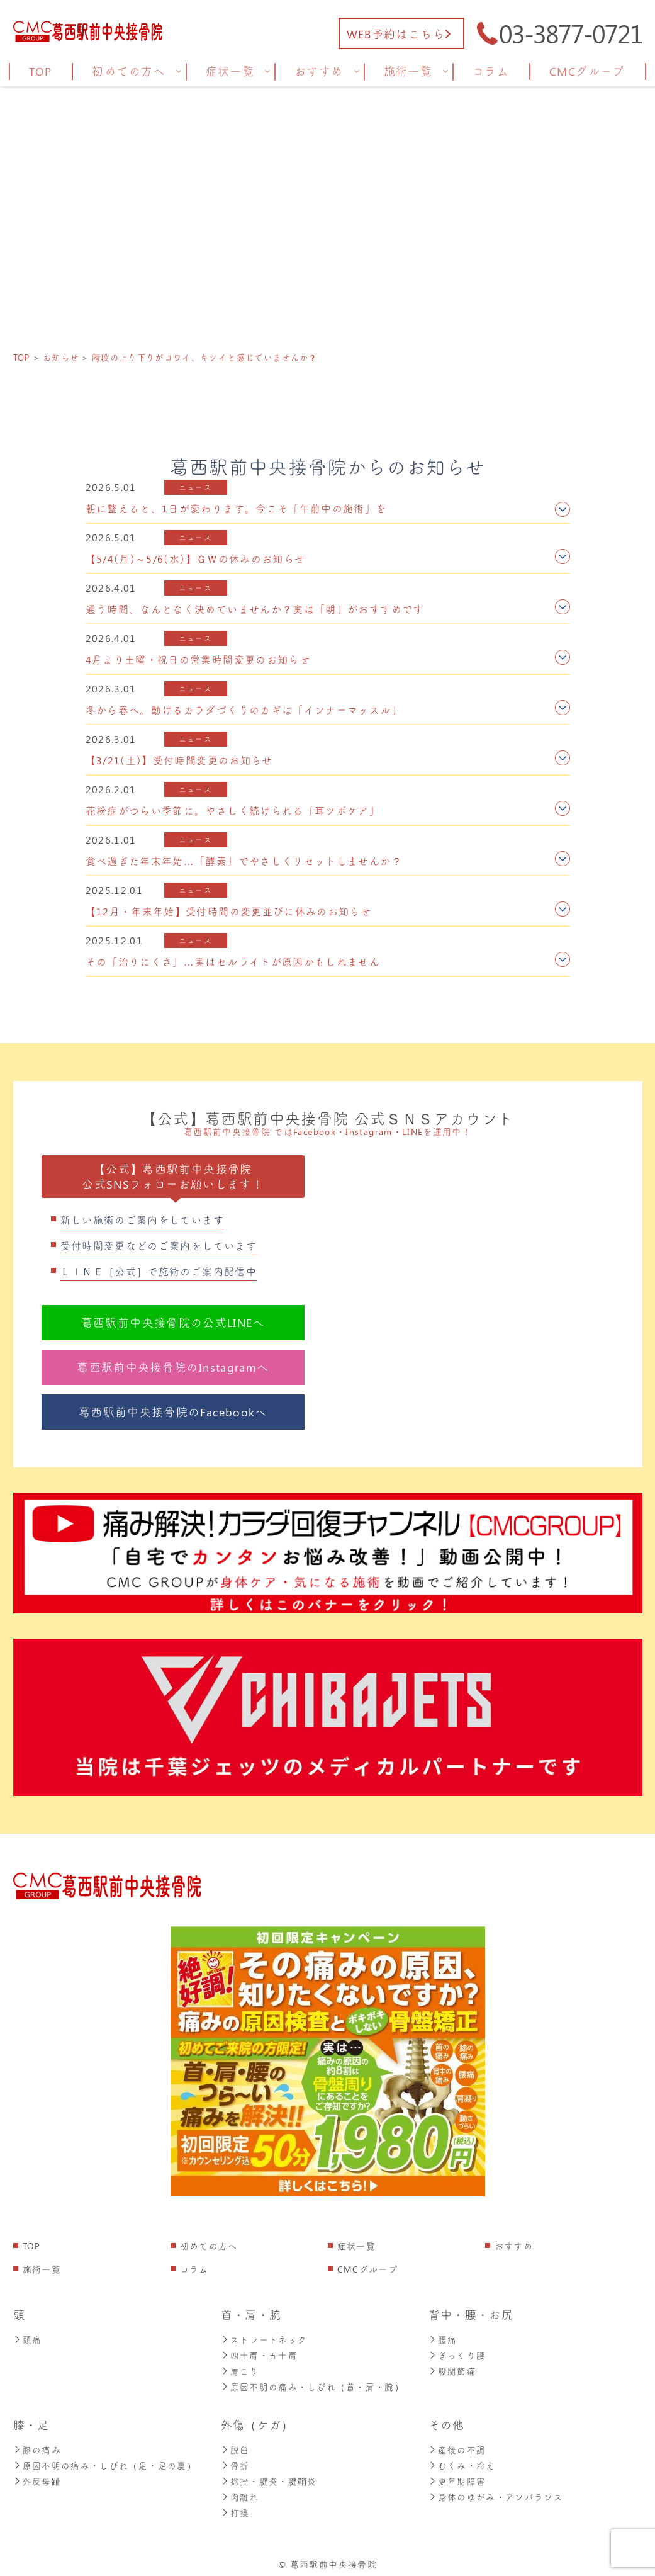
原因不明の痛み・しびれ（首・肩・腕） (312, 2384)
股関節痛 (452, 2369)
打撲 (235, 2507)
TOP (32, 2246)
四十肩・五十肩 (259, 2354)
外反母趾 (37, 2477)
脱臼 (235, 2447)
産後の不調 (457, 2447)
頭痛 (27, 2339)
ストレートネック (264, 2339)
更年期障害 (457, 2477)
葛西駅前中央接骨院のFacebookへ (173, 1412)
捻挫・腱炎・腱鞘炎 (269, 2477)
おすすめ (514, 2246)
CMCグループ (367, 2269)
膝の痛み (37, 2447)
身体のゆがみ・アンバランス (496, 2492)
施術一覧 (42, 2269)
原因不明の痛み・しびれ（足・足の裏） (104, 2462)
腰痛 (442, 2339)
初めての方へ (209, 2246)
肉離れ (240, 2492)
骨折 (235, 2462)
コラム (194, 2269)
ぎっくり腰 (457, 2354)
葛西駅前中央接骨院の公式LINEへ (173, 1322)
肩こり (240, 2369)
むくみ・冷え (462, 2462)
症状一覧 (356, 2246)
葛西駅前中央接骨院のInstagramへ (173, 1367)
